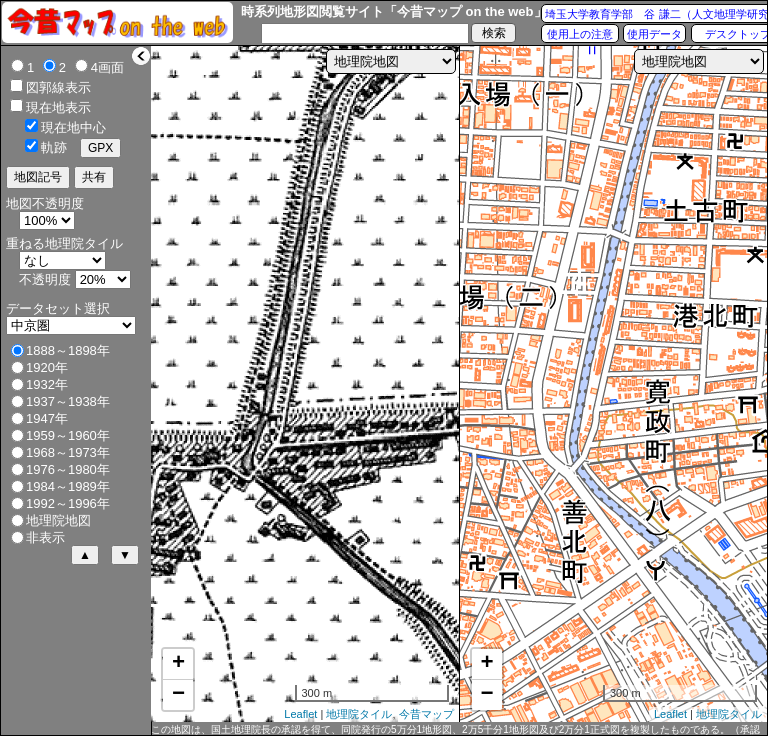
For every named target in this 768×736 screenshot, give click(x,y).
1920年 (47, 367)
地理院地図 (58, 520)
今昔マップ (426, 714)
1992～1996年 (68, 503)
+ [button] (178, 664)
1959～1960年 (68, 435)
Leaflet (300, 714)
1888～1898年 (68, 350)
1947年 (47, 418)
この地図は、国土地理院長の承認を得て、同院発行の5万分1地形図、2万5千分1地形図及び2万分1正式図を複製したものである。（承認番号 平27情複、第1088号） (455, 730)
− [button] (178, 695)
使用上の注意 (580, 34)
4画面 (107, 67)
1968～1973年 (68, 452)
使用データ (654, 34)
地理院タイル (359, 714)
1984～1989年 (68, 486)
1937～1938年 (68, 401)
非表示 (45, 537)
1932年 (47, 384)
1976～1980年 (68, 469)
